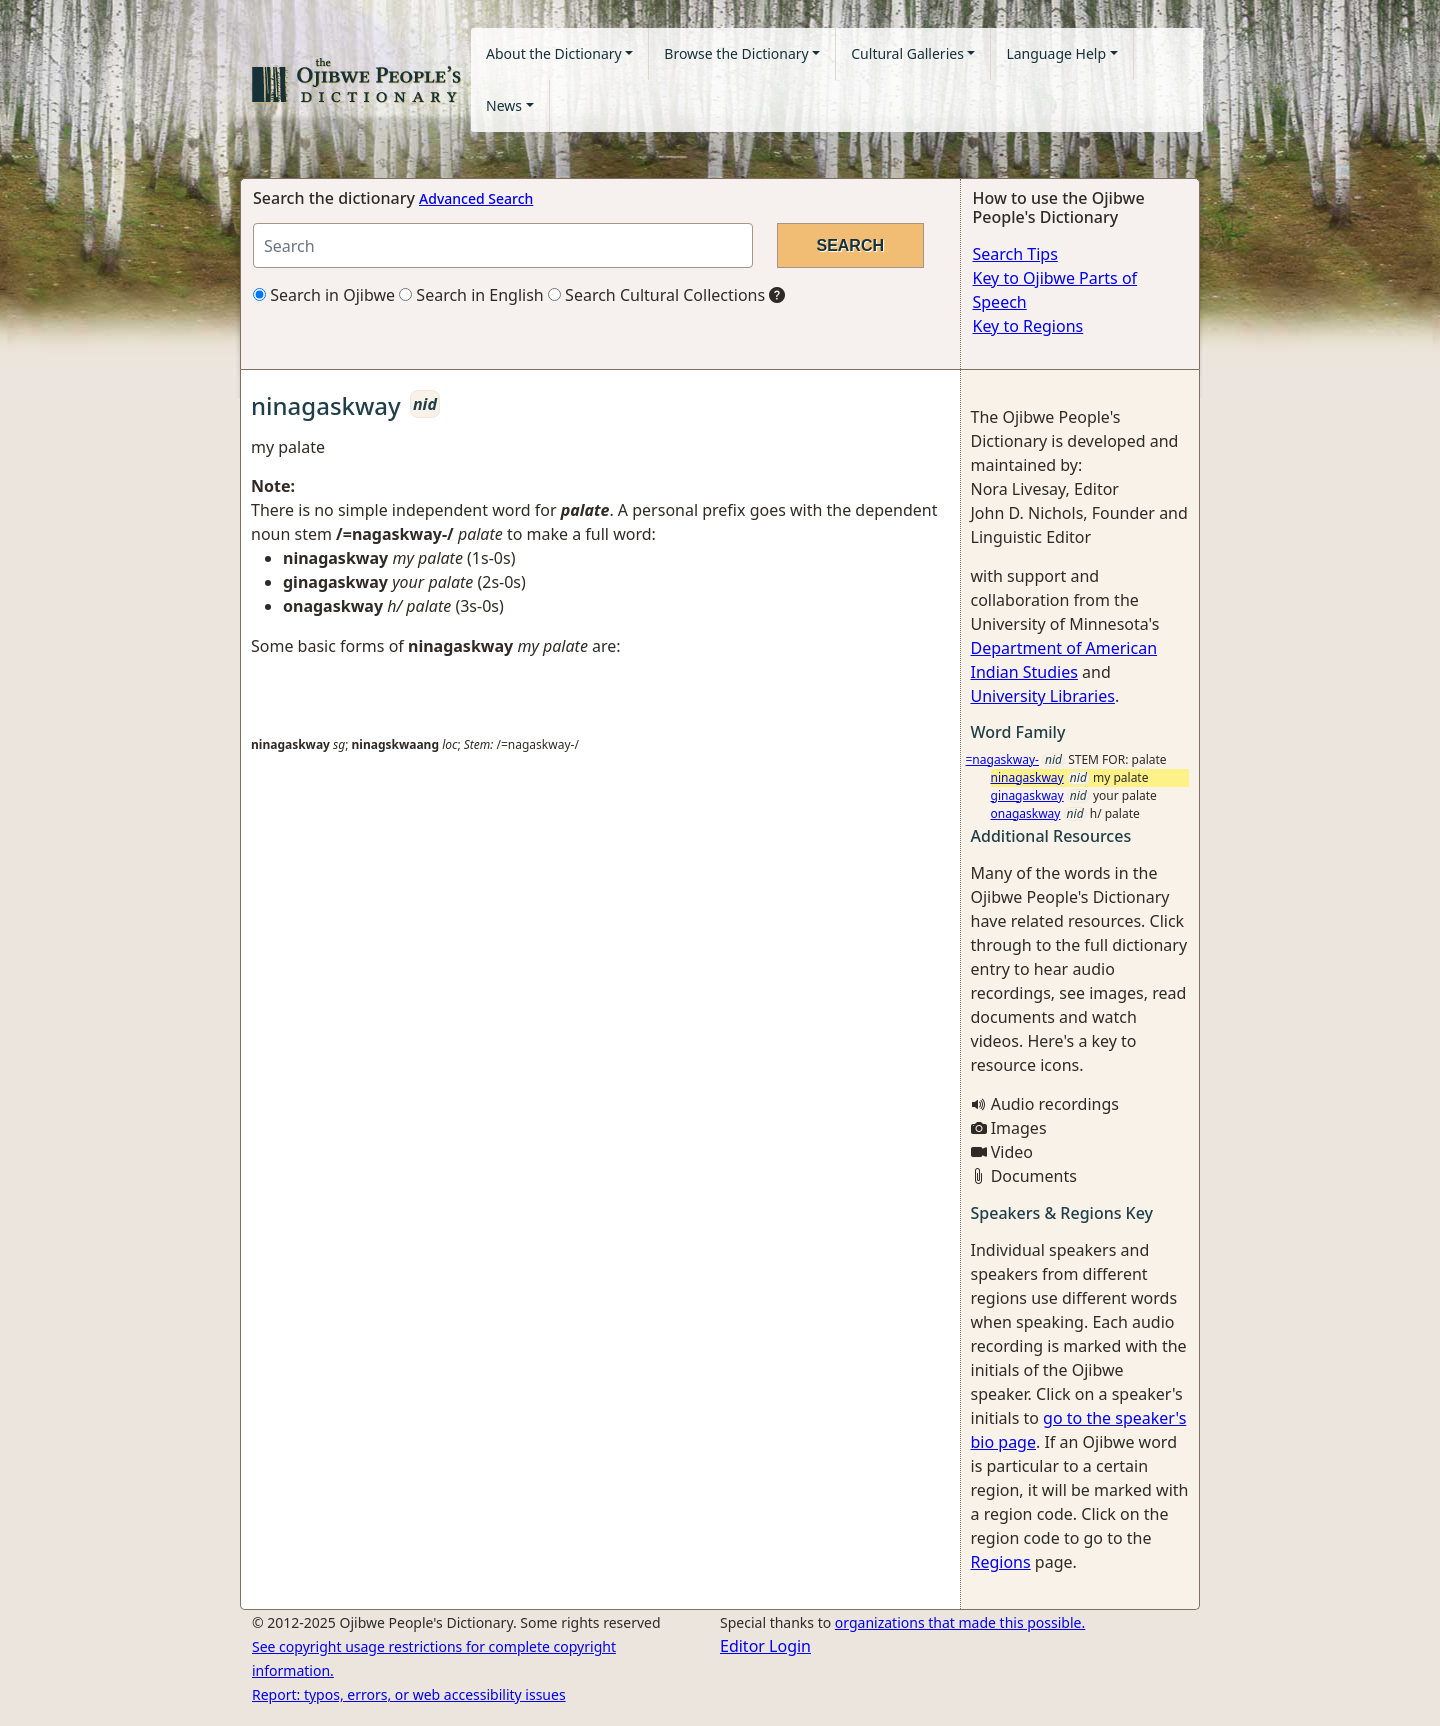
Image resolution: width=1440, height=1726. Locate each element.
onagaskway (1026, 813)
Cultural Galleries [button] (907, 53)
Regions (1001, 1562)
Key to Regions (1028, 326)
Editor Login (765, 1646)
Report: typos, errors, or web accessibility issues (409, 1694)
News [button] (504, 105)
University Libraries (1043, 696)
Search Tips (1015, 254)
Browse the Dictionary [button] (736, 53)
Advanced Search (476, 198)
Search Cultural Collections (656, 295)
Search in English (471, 295)
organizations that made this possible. (960, 1622)
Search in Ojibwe (324, 295)
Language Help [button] (1056, 53)
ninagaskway (1027, 777)
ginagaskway (1027, 795)
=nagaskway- (1002, 759)
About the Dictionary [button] (554, 53)
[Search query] (503, 245)
